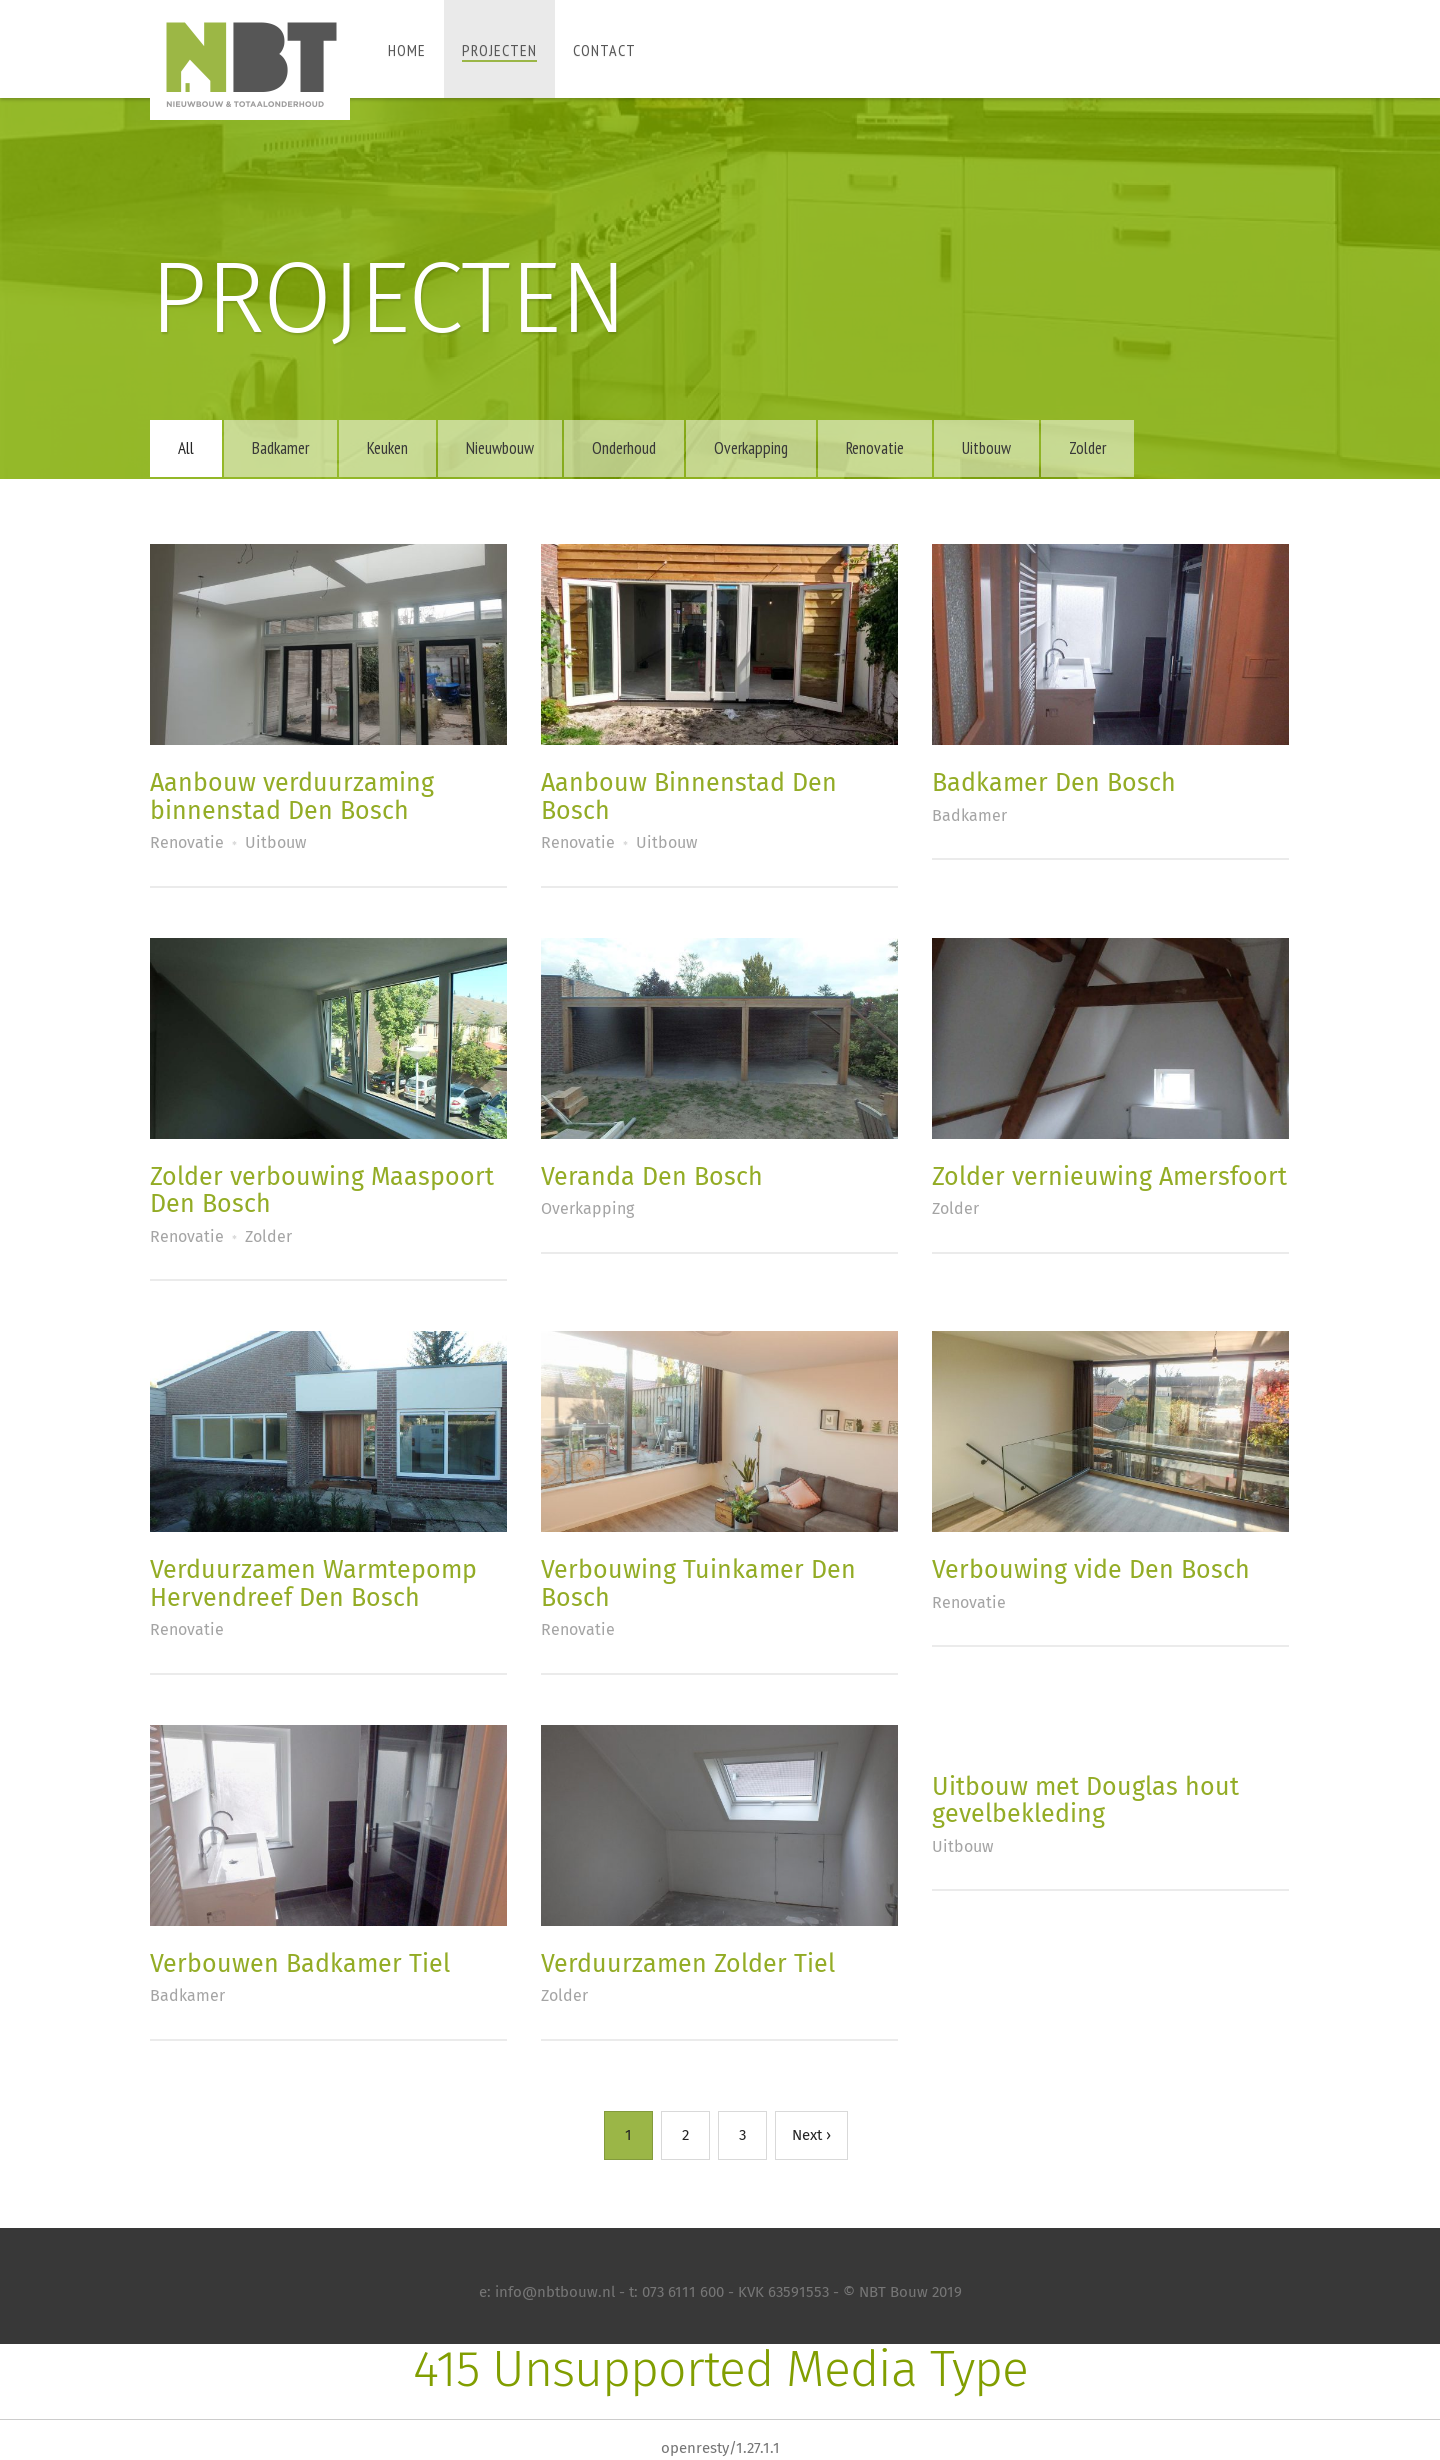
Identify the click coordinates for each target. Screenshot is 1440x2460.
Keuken (387, 448)
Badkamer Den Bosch (1054, 783)
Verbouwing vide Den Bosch (1091, 1570)
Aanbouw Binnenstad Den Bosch (689, 797)
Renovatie (875, 448)
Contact (604, 50)
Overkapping (751, 448)
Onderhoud (624, 448)
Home (407, 50)
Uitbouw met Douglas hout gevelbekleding (1085, 1801)
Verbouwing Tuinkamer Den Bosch (698, 1584)
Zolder (1087, 448)
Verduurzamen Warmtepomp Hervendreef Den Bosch (313, 1584)
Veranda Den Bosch (652, 1177)
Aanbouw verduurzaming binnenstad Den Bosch (292, 797)
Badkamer (280, 448)
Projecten (499, 50)
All (186, 448)
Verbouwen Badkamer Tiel (300, 1964)
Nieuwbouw (500, 448)
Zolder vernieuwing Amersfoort (1109, 1177)
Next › (811, 2135)
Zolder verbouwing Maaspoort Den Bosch (322, 1191)
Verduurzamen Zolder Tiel (688, 1964)
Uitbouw (986, 448)
